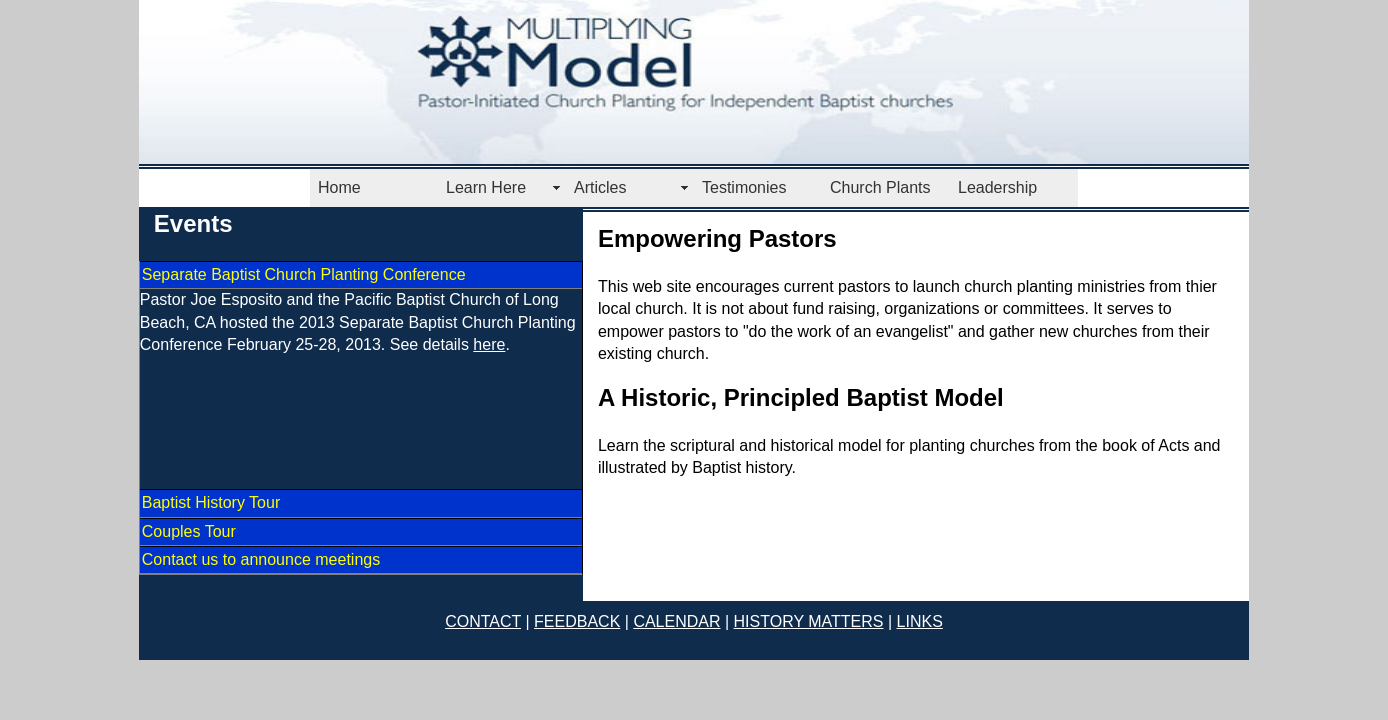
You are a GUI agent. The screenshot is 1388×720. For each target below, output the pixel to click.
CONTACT (483, 621)
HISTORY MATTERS (809, 621)
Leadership (997, 187)
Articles (600, 187)
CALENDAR (676, 621)
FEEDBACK (577, 621)
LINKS (920, 621)
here (489, 344)
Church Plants (880, 187)
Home (339, 187)
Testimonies (744, 187)
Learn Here (486, 187)
